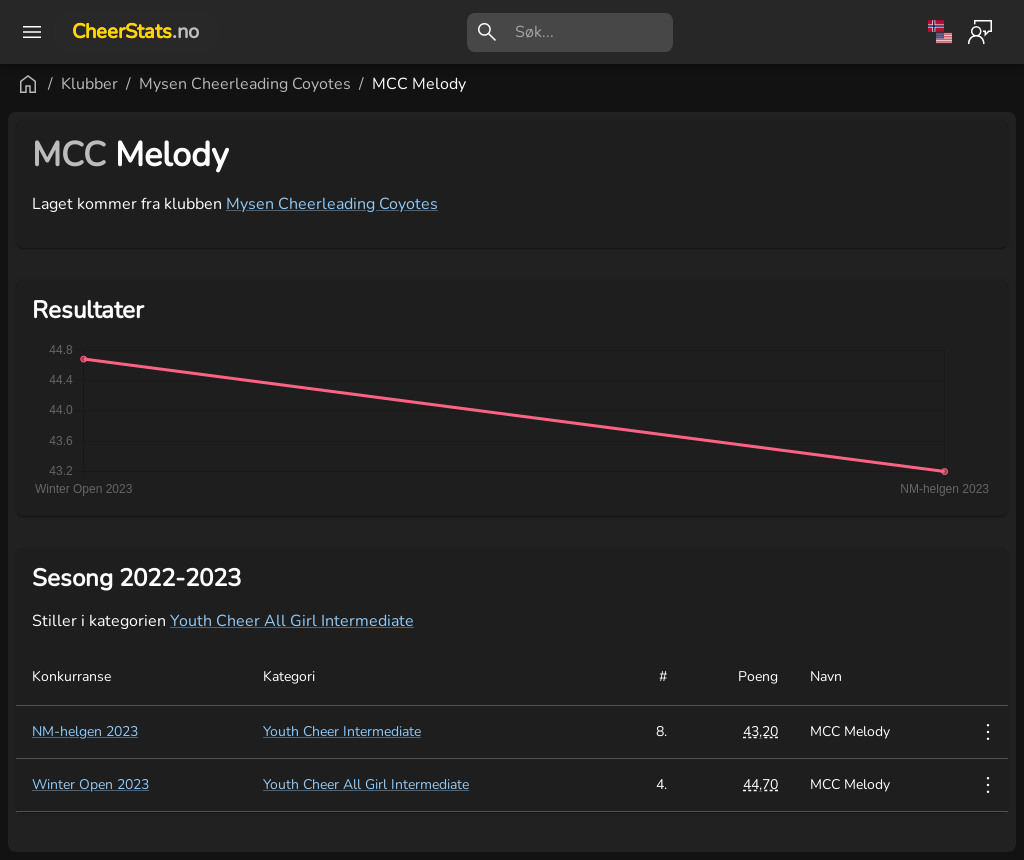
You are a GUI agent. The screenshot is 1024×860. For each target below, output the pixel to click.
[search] (594, 32)
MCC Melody (419, 84)
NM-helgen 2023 (85, 731)
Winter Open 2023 (90, 784)
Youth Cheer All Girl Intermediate (292, 621)
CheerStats (135, 31)
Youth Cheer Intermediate (342, 731)
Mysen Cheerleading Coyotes (245, 84)
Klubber (89, 84)
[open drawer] (32, 32)
